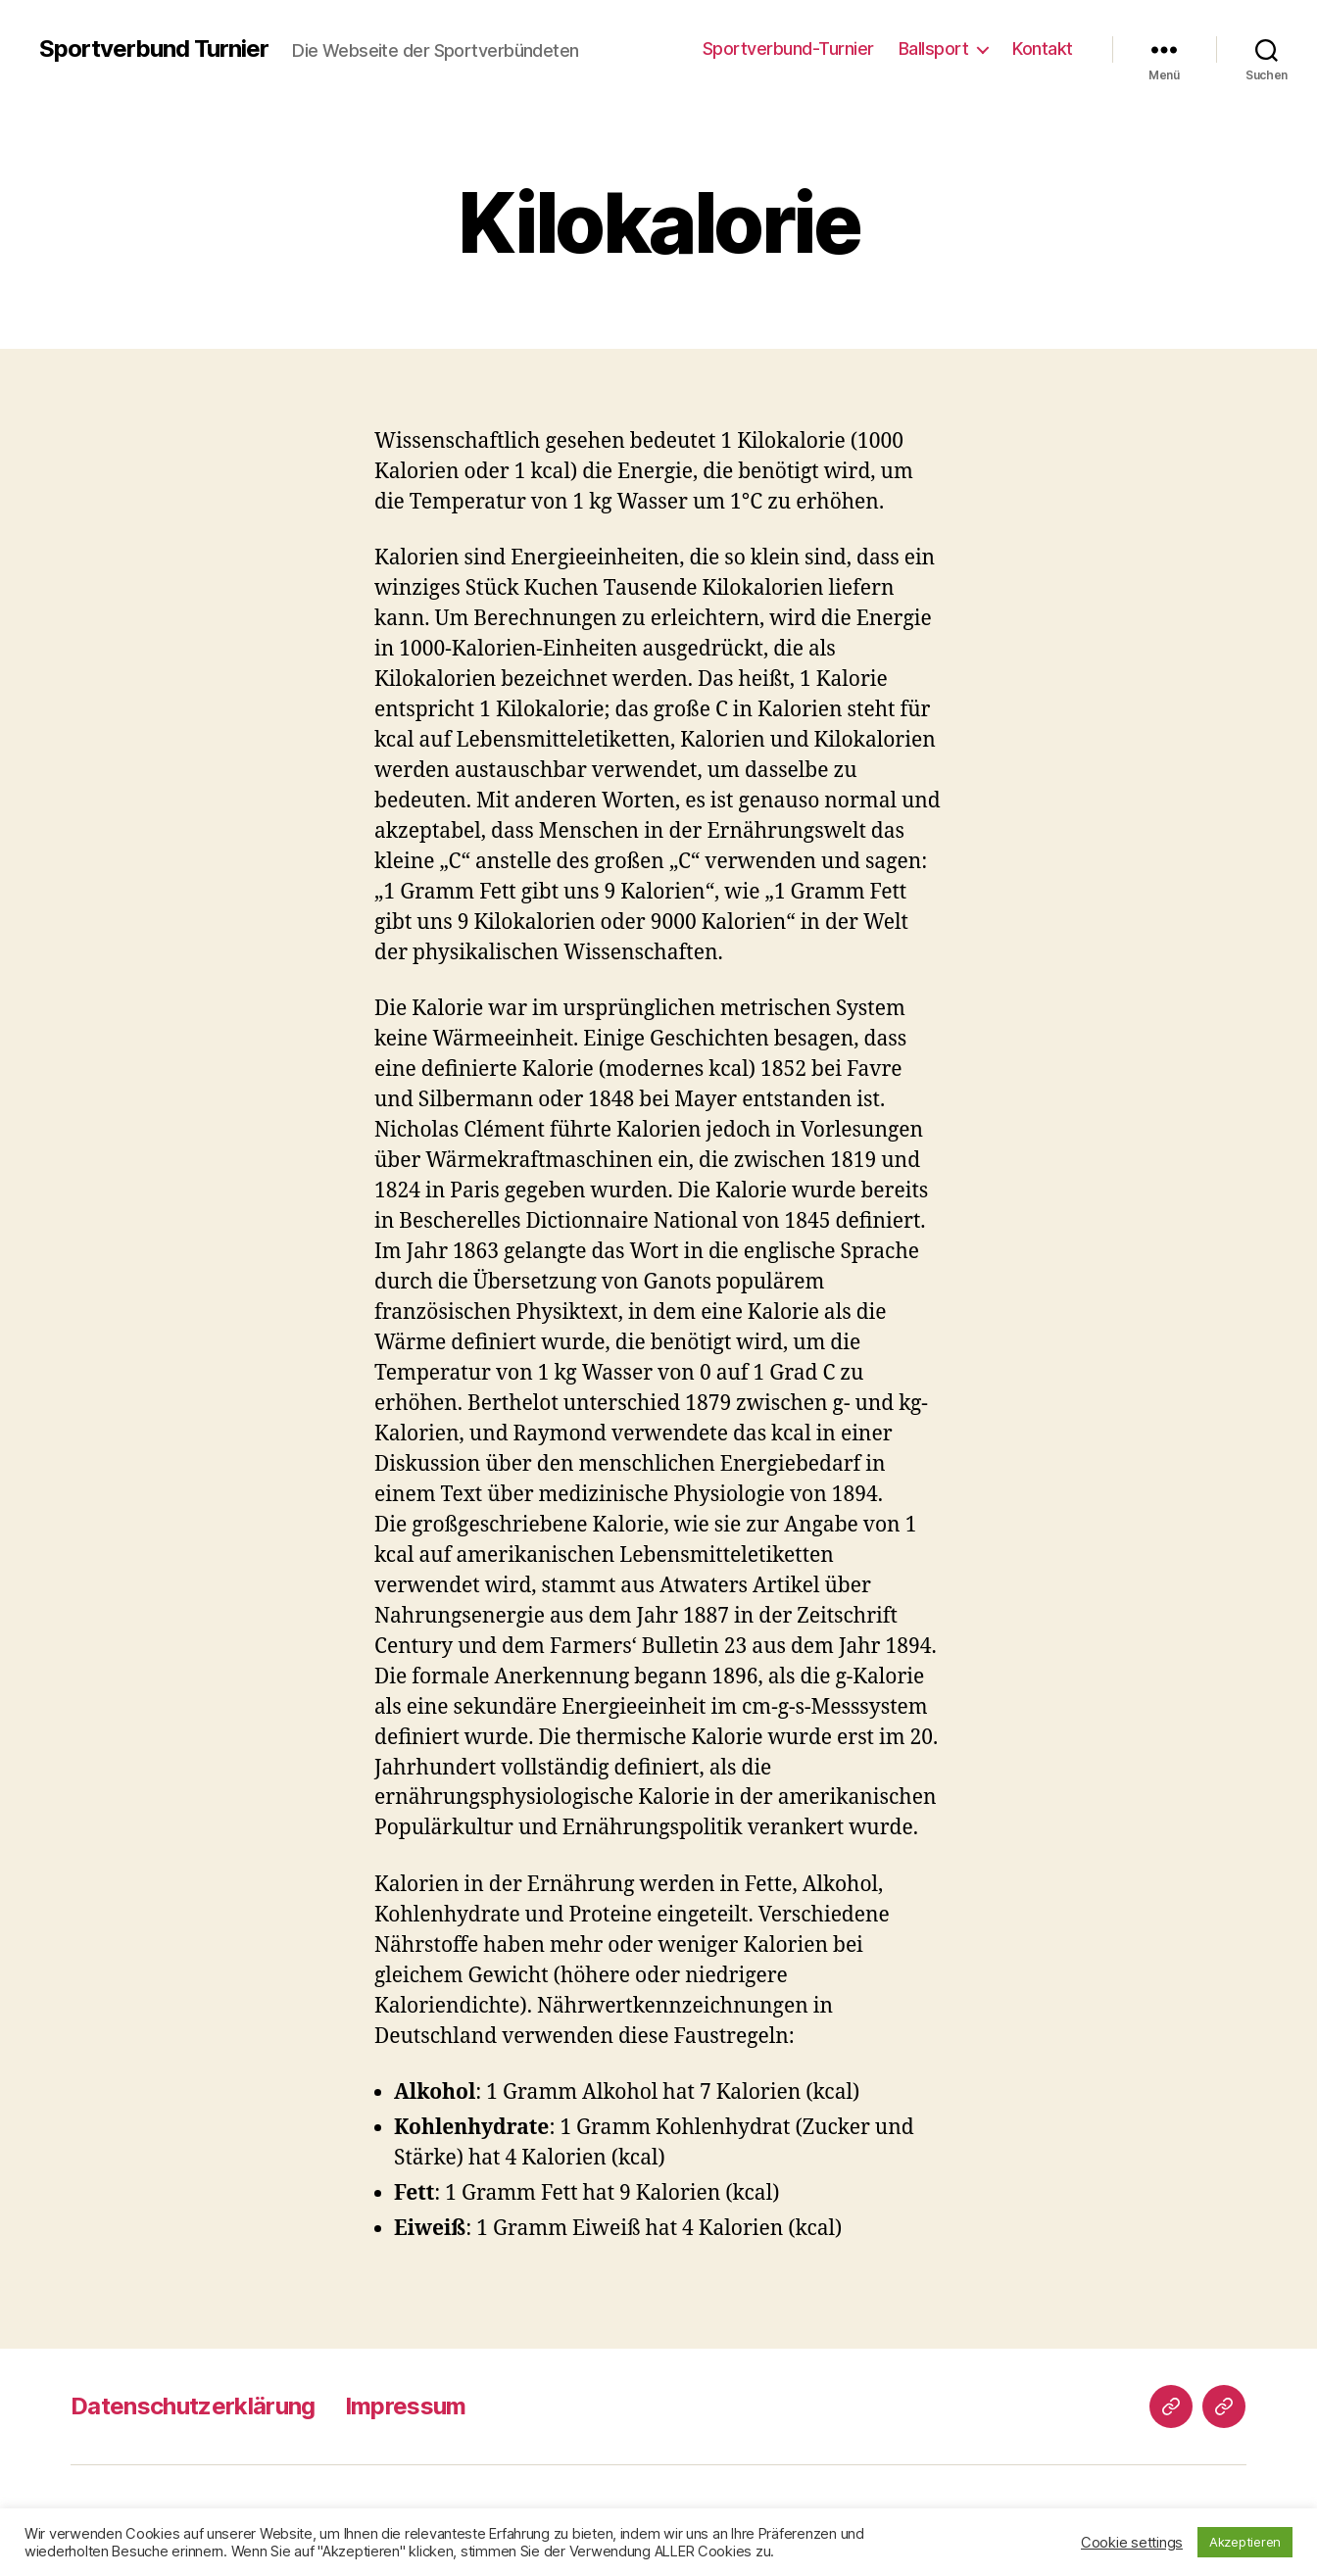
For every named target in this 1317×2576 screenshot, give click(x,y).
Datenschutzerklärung (193, 2406)
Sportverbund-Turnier (788, 48)
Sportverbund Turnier (153, 49)
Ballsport (934, 48)
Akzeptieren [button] (1245, 2542)
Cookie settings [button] (1132, 2543)
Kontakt (1042, 48)
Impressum (405, 2406)
